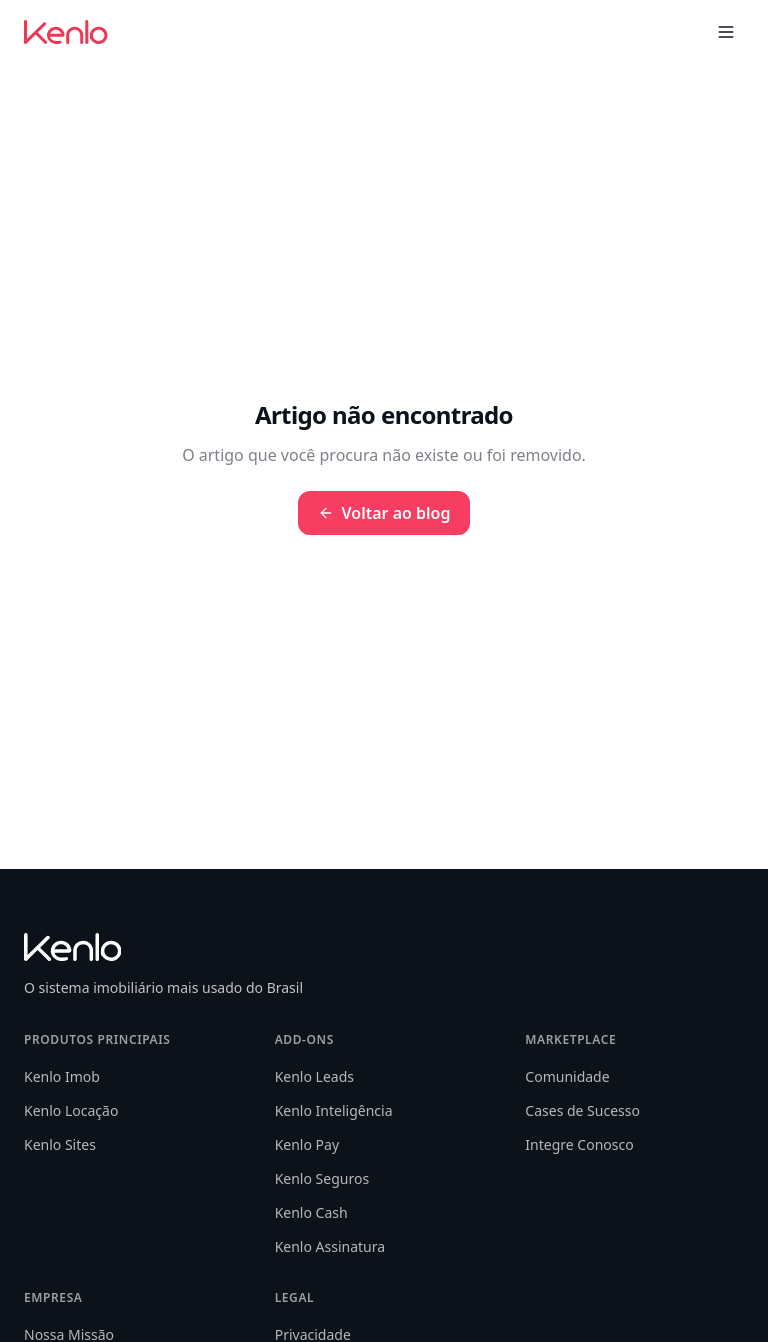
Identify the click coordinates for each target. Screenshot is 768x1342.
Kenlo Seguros (322, 1178)
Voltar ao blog (384, 513)
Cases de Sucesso (582, 1110)
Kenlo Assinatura (330, 1246)
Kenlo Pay (307, 1144)
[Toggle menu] (726, 32)
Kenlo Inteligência (334, 1110)
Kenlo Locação (71, 1110)
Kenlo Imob (62, 1076)
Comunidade (567, 1076)
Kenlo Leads (314, 1076)
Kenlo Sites (60, 1144)
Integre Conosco (579, 1144)
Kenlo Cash (311, 1212)
